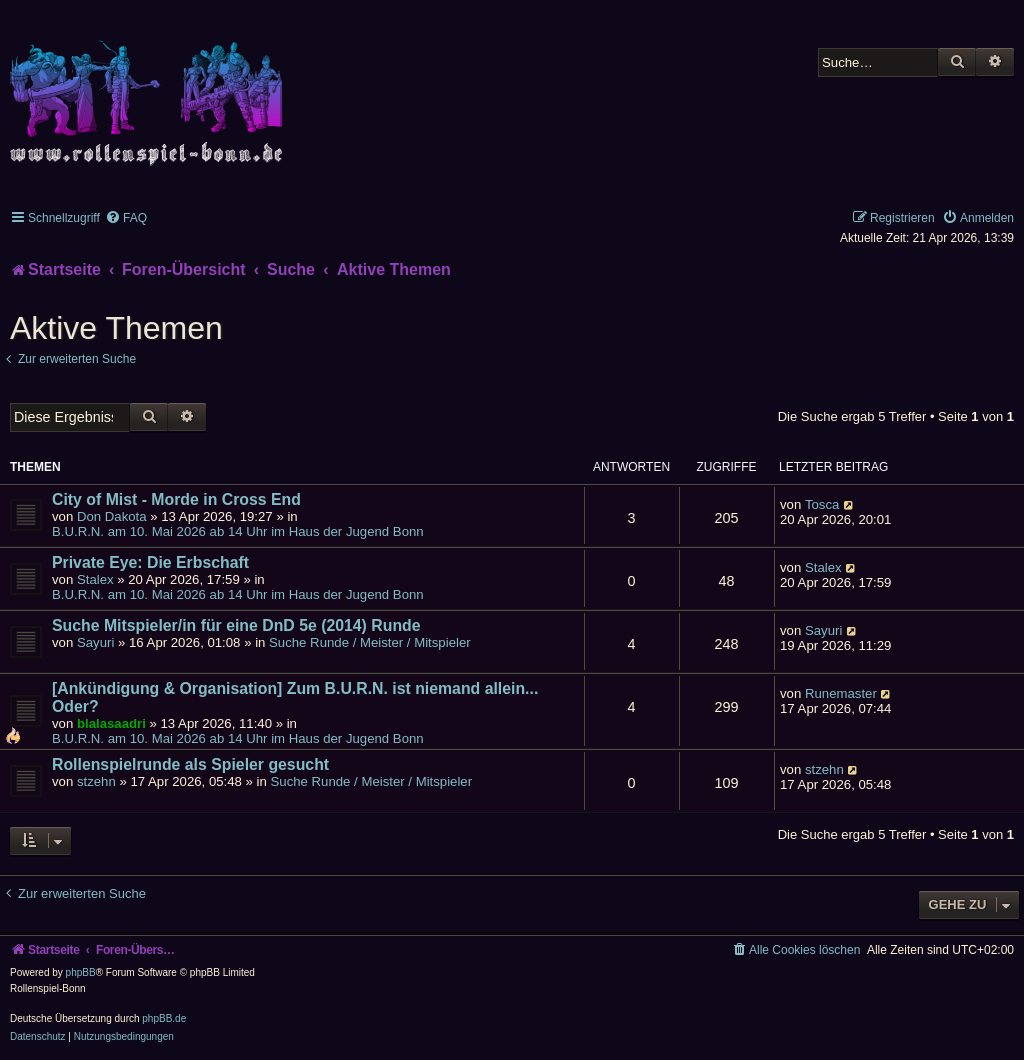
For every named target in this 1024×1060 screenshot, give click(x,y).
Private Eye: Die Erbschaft (150, 562)
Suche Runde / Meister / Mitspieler (370, 642)
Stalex (95, 579)
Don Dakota (112, 516)
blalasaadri (111, 723)
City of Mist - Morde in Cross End (176, 499)
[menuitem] (126, 218)
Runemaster (841, 693)
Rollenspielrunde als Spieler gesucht (190, 764)
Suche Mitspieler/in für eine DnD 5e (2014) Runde (236, 625)
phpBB (81, 972)
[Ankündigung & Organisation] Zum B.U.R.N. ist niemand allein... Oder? (295, 697)
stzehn (96, 781)
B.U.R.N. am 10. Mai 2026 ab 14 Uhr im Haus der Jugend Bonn (238, 531)
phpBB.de (164, 1018)
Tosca (822, 504)
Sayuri (95, 642)
